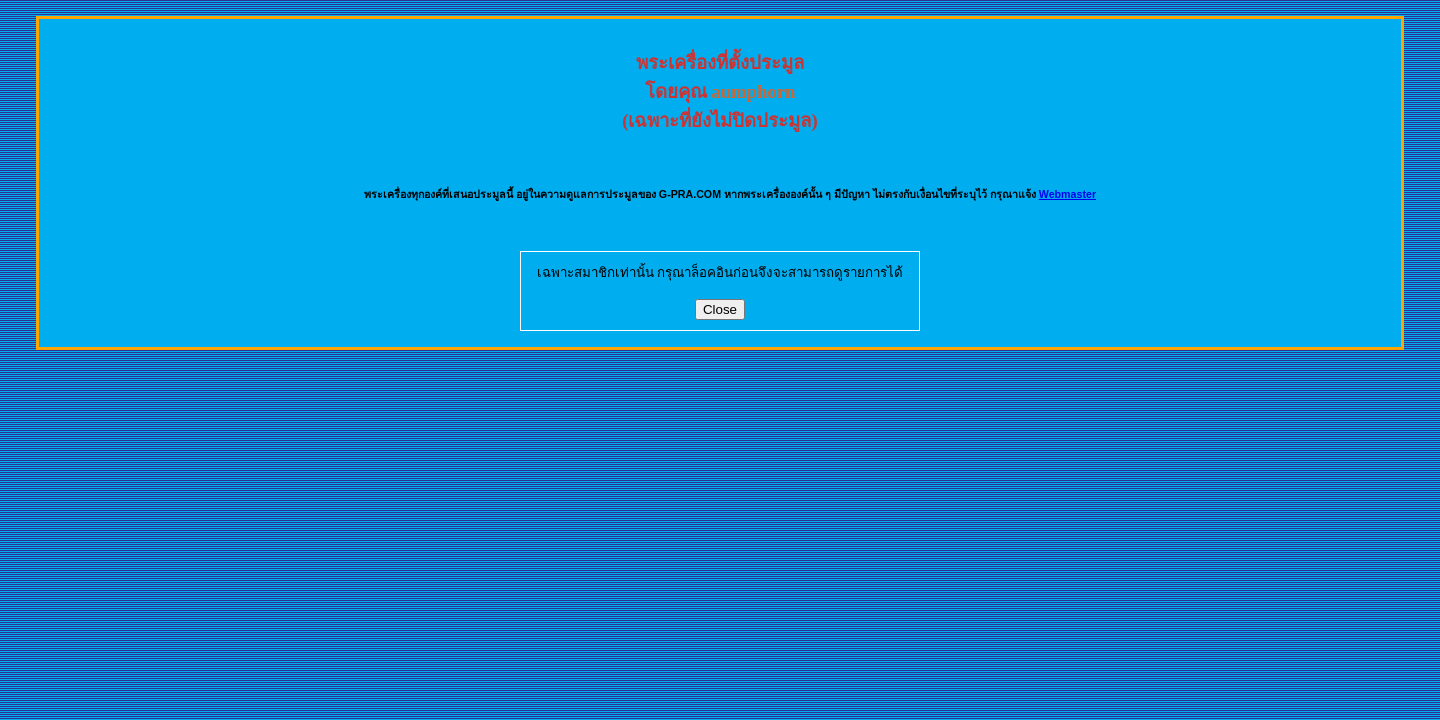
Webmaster (1067, 194)
